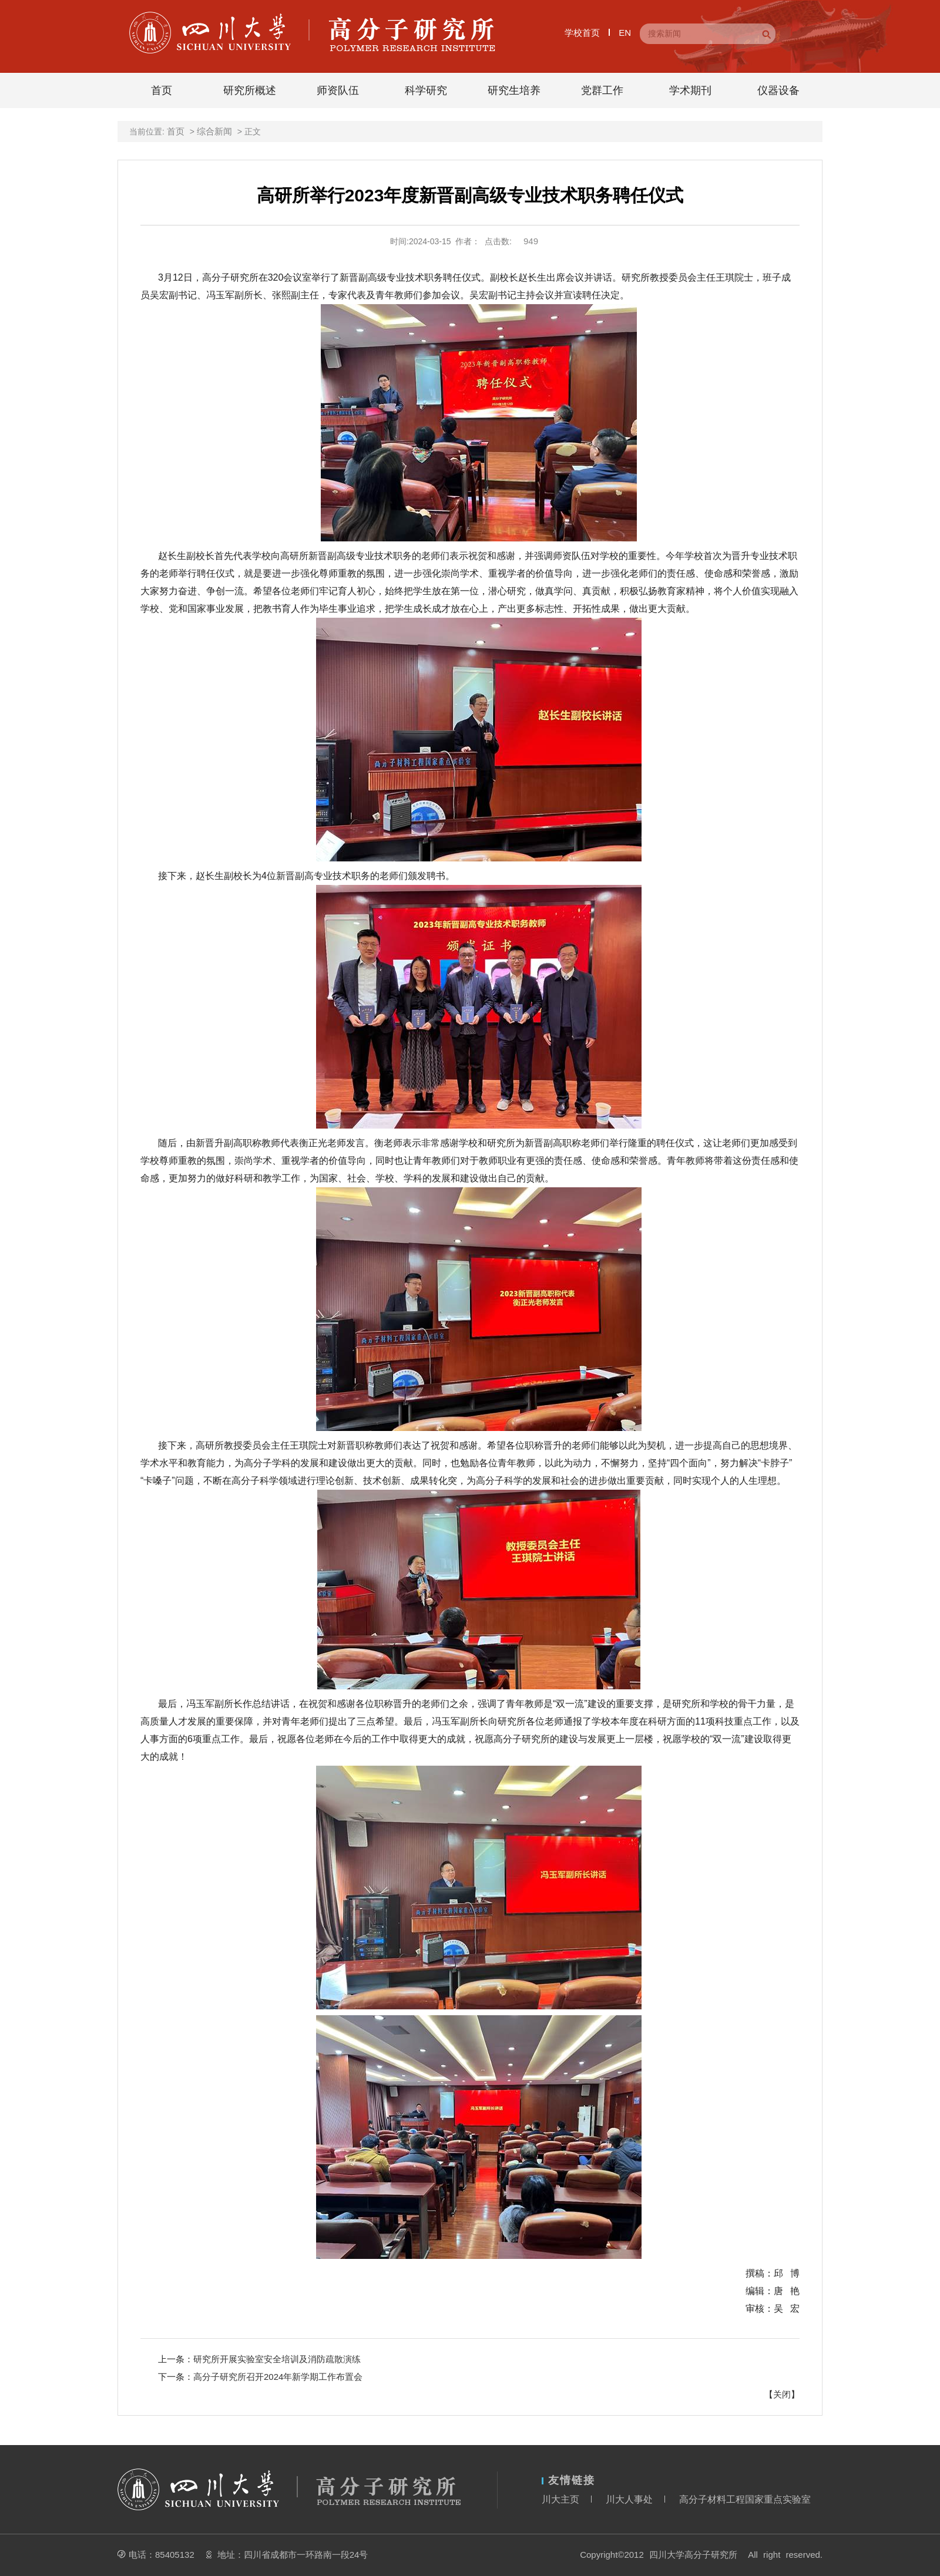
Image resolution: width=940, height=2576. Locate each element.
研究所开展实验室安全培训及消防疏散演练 (277, 2359)
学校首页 (582, 32)
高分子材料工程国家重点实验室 (745, 2499)
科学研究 (426, 90)
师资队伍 (338, 90)
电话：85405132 (161, 2555)
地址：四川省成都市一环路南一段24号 (292, 2555)
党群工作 (602, 90)
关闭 (782, 2394)
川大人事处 (629, 2499)
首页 (161, 90)
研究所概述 (249, 90)
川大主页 (560, 2499)
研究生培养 (514, 90)
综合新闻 (214, 131)
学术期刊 (690, 90)
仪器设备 (778, 90)
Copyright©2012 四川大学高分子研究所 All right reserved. (701, 2555)
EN (625, 32)
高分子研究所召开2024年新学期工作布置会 (277, 2377)
